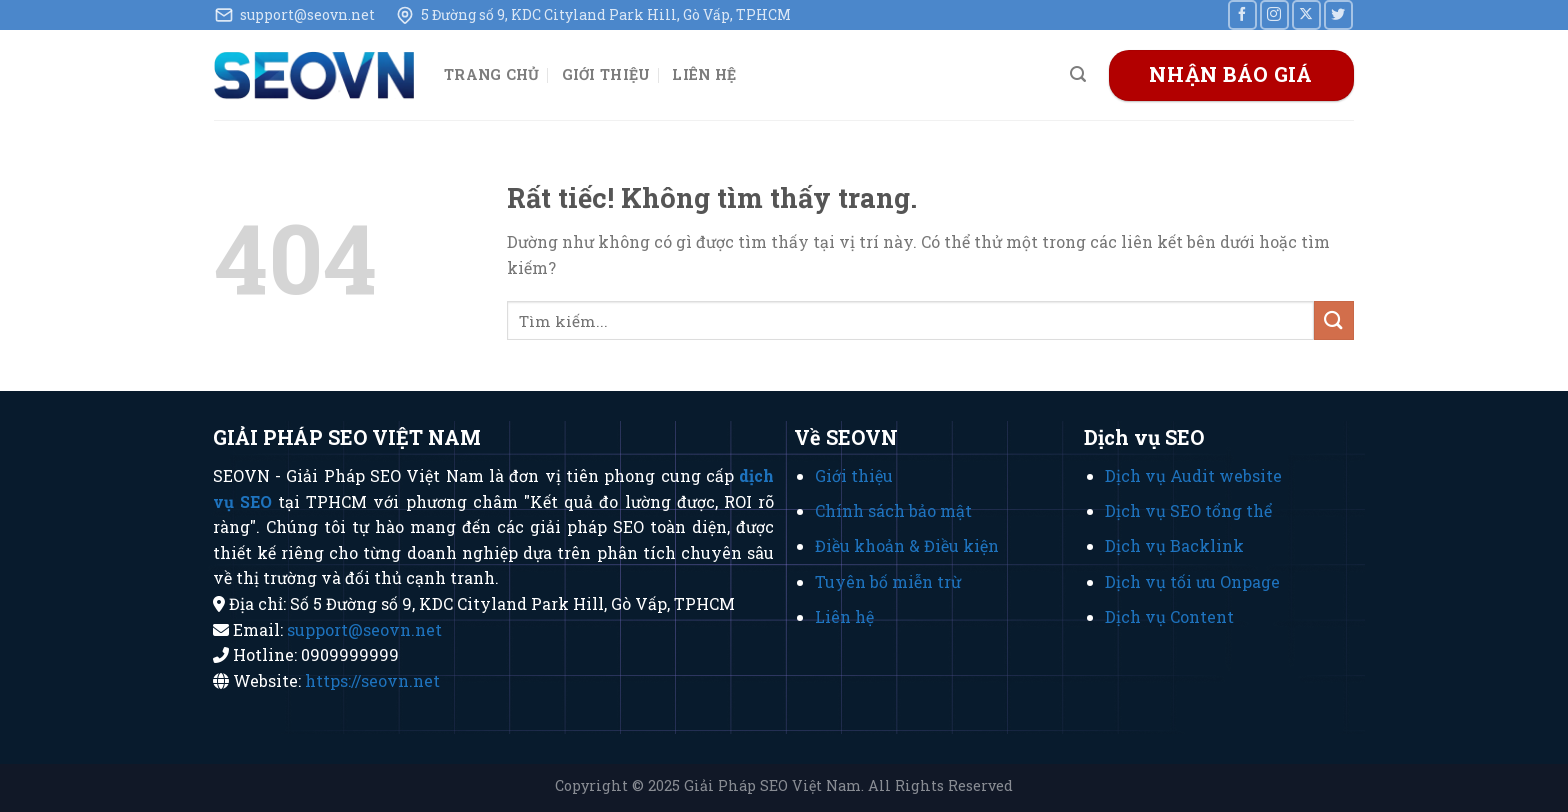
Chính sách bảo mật (893, 510)
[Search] (1078, 74)
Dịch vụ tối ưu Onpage (1192, 581)
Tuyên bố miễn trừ (888, 581)
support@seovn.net (364, 629)
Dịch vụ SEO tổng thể (1188, 510)
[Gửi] (1334, 320)
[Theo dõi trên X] (1306, 14)
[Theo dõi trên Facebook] (1242, 14)
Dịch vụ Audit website (1193, 475)
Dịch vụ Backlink (1174, 545)
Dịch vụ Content (1169, 616)
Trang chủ (492, 74)
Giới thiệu (606, 74)
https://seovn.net (372, 680)
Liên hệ (704, 74)
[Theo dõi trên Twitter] (1338, 14)
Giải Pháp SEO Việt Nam (772, 785)
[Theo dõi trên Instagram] (1274, 14)
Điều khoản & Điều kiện (907, 545)
